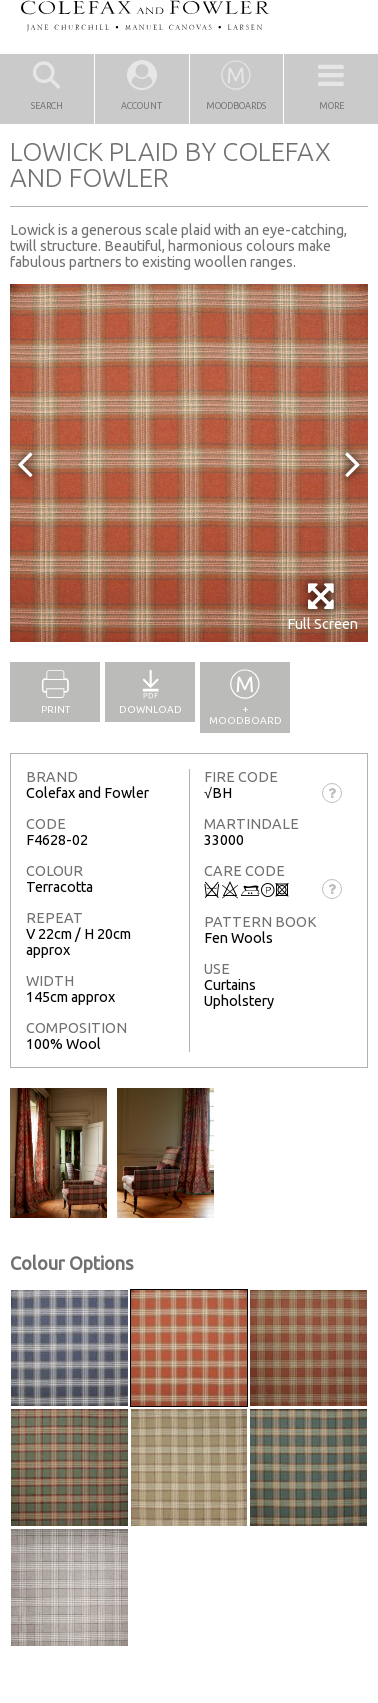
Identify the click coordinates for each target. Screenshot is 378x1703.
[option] (189, 463)
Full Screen (322, 606)
